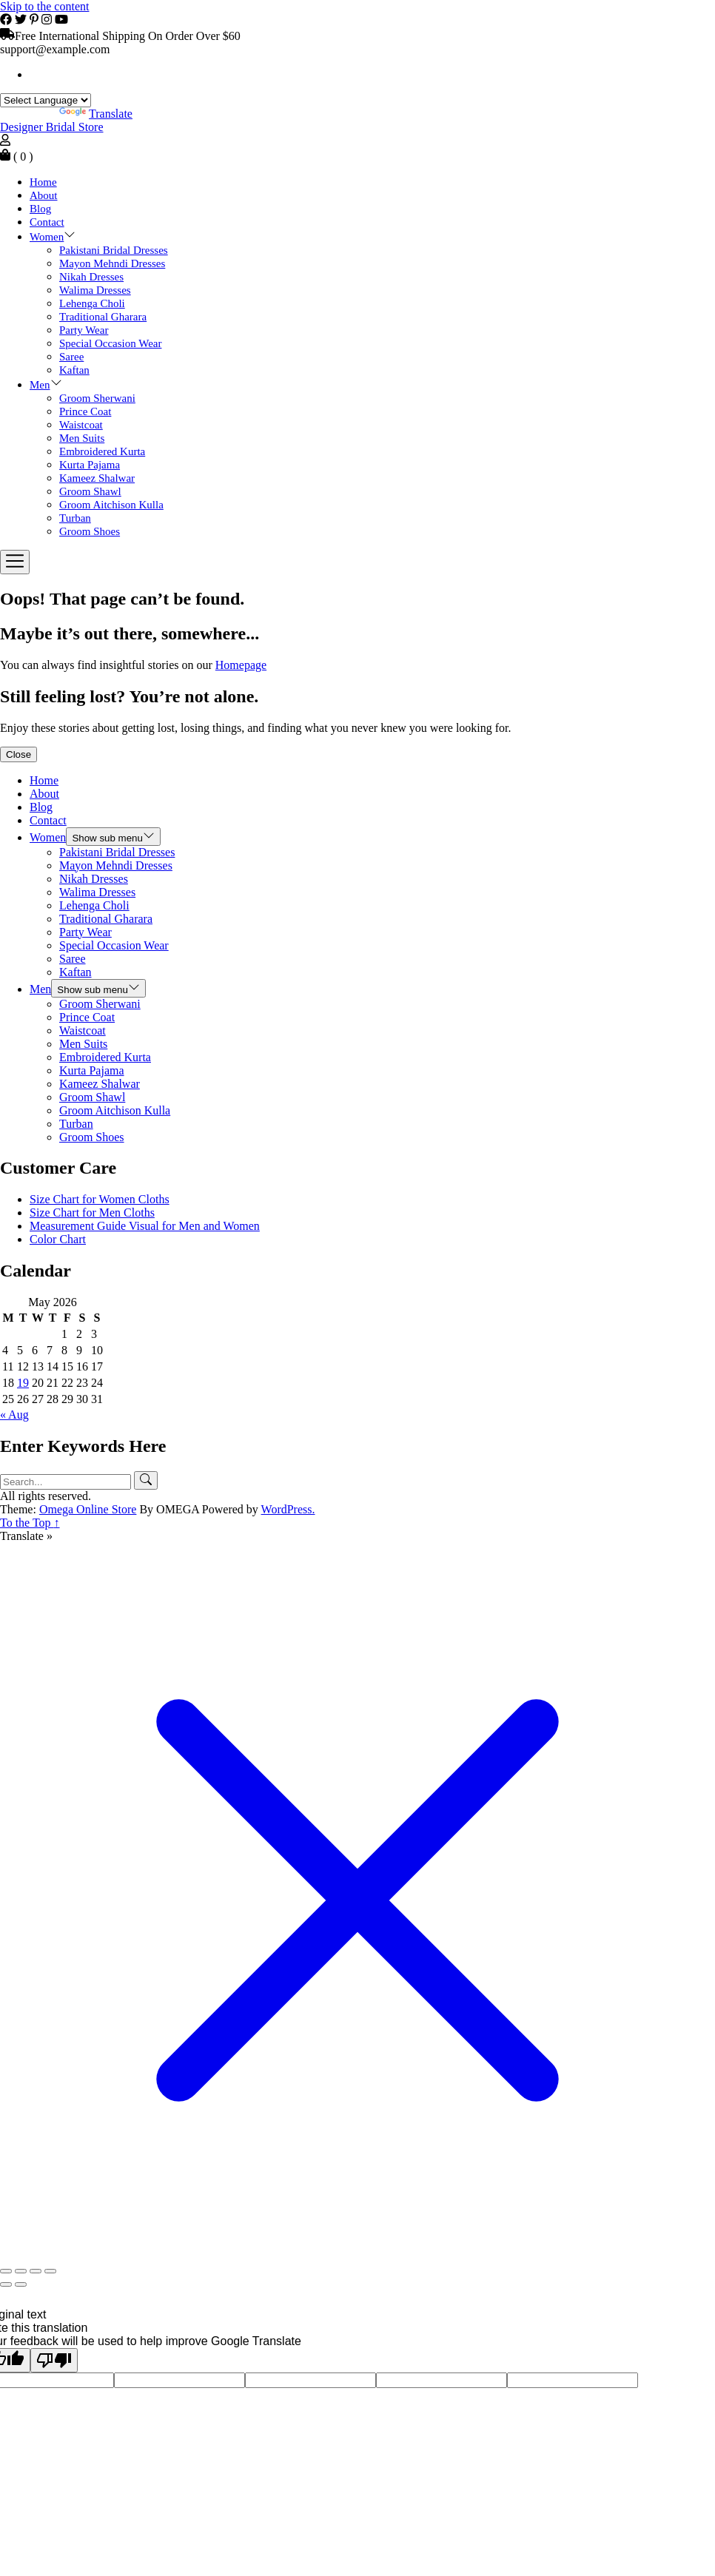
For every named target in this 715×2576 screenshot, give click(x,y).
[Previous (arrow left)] (6, 2284)
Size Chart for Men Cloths (92, 1212)
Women (47, 237)
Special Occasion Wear (110, 343)
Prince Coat (85, 411)
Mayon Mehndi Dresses (112, 263)
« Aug (14, 1414)
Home (43, 182)
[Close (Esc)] (50, 2271)
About (44, 195)
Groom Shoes (89, 531)
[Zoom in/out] (6, 2271)
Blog (40, 209)
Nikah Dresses (91, 277)
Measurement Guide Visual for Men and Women (145, 1226)
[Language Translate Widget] (45, 100)
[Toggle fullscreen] (21, 2271)
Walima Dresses (95, 290)
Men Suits (81, 438)
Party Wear (83, 330)
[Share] (35, 2271)
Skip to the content (44, 6)
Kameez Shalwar (97, 478)
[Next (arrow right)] (21, 2284)
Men (40, 385)
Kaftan (74, 370)
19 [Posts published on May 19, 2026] (23, 1382)
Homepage (240, 665)
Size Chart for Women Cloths (99, 1199)
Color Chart (58, 1239)
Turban (75, 518)
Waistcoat (81, 425)
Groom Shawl (90, 491)
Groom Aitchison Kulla (111, 505)
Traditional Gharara (103, 317)
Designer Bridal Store (52, 127)
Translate (95, 113)
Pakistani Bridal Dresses (113, 250)
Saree (71, 357)
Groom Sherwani (97, 398)
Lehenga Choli (92, 303)
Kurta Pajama (89, 465)
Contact (47, 222)
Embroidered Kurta (102, 451)
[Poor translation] (54, 2360)
